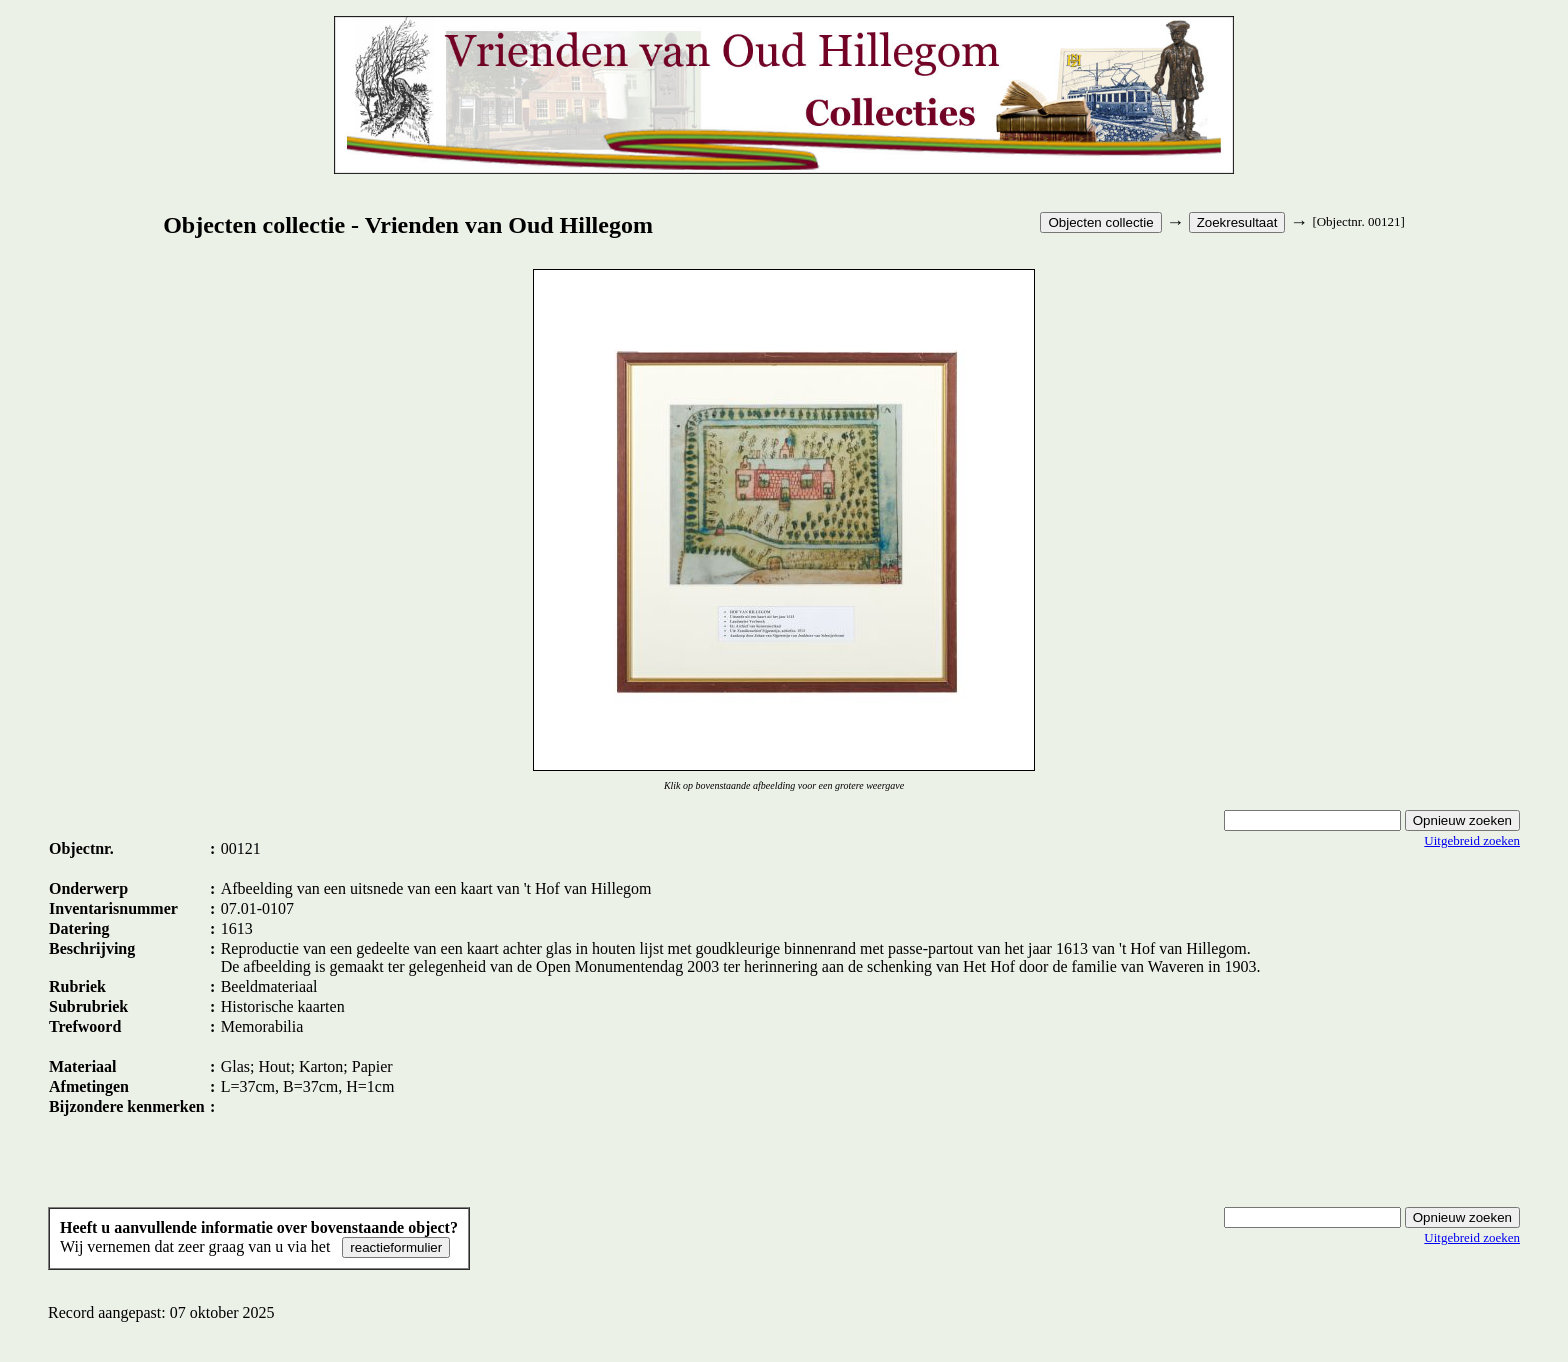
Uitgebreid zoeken (1472, 840)
